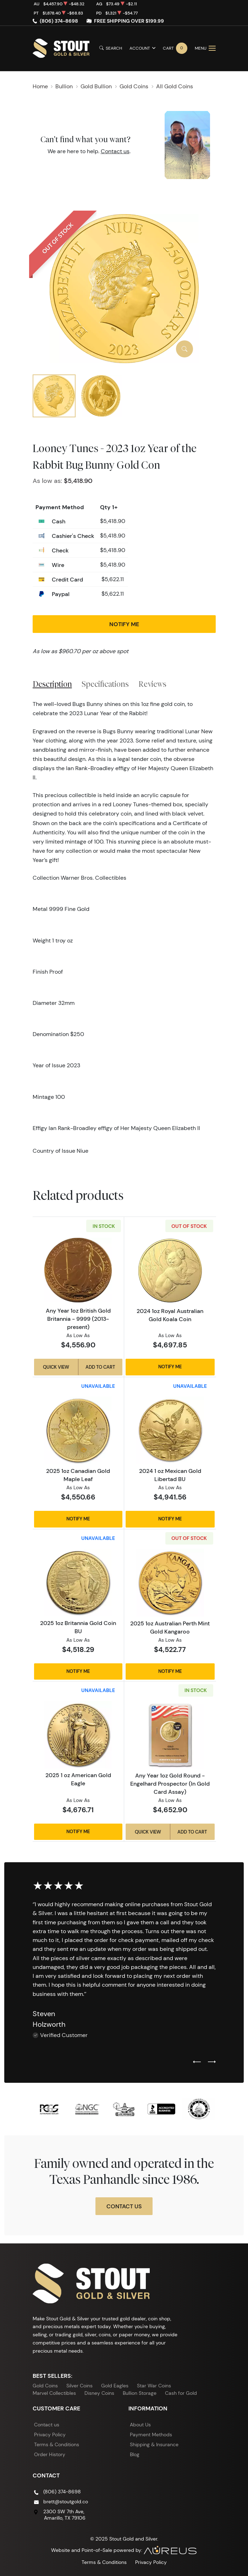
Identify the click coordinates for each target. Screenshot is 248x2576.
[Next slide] (212, 2062)
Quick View (56, 1367)
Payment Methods (151, 2434)
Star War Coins (154, 2385)
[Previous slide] (197, 2062)
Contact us (115, 151)
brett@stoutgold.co (65, 2501)
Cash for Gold (181, 2393)
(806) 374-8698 (59, 21)
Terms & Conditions (56, 2444)
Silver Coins (79, 2385)
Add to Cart (100, 1367)
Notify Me (124, 624)
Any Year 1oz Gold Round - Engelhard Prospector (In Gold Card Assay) (170, 1783)
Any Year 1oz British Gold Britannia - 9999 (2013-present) (78, 1318)
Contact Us (124, 2206)
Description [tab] (52, 684)
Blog (134, 2454)
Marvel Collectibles (54, 2393)
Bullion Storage (139, 2393)
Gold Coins (45, 2385)
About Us (140, 2424)
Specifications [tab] (105, 684)
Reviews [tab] (152, 684)
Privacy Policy (50, 2434)
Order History (49, 2454)
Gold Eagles (114, 2385)
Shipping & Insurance (154, 2444)
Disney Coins (99, 2393)
